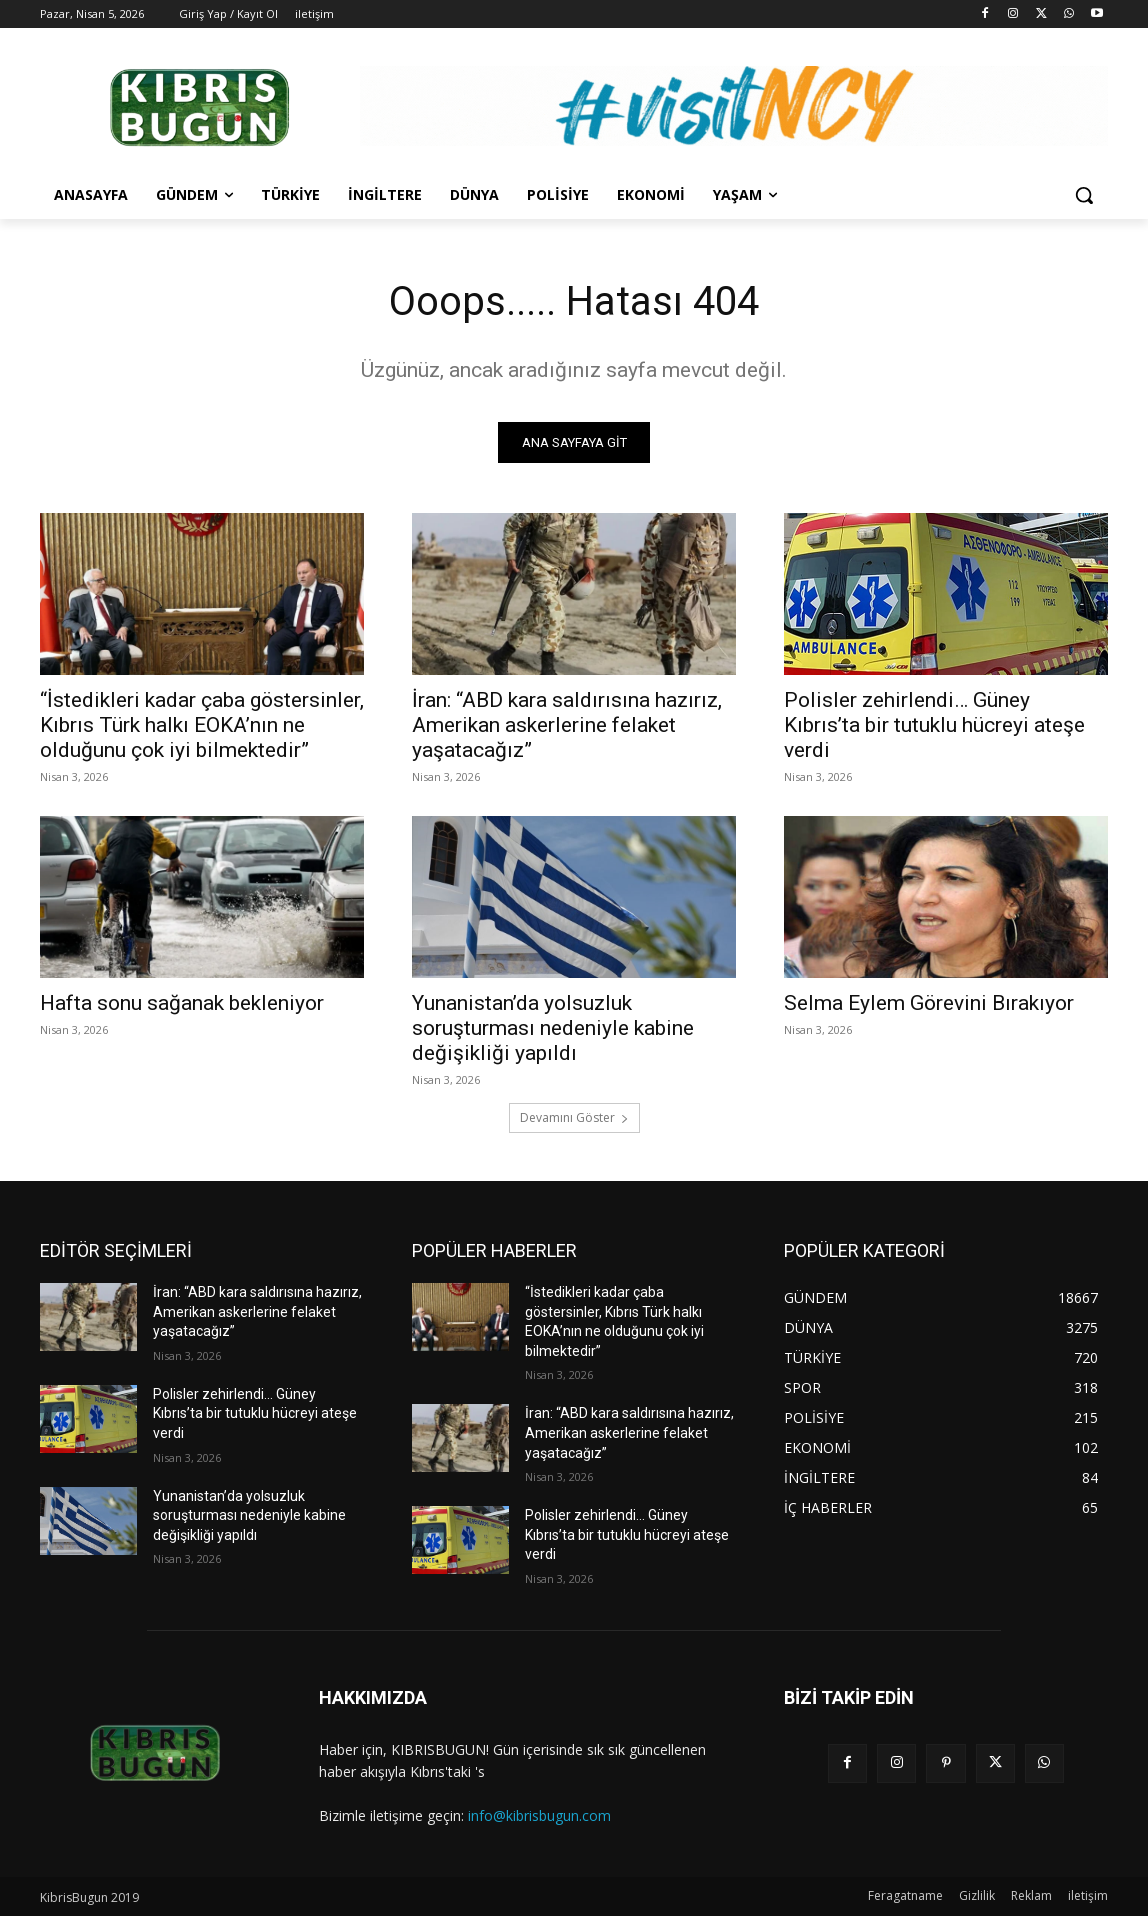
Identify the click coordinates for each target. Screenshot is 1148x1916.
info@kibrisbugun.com (539, 1815)
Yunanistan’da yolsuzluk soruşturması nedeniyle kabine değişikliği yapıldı (553, 1028)
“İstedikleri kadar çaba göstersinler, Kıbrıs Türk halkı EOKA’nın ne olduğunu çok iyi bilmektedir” (202, 725)
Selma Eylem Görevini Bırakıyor (929, 1003)
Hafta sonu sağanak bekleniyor (182, 1003)
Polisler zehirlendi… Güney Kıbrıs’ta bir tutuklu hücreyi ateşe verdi (934, 725)
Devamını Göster (574, 1117)
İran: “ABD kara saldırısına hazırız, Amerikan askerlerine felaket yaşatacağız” (567, 725)
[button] (1084, 195)
